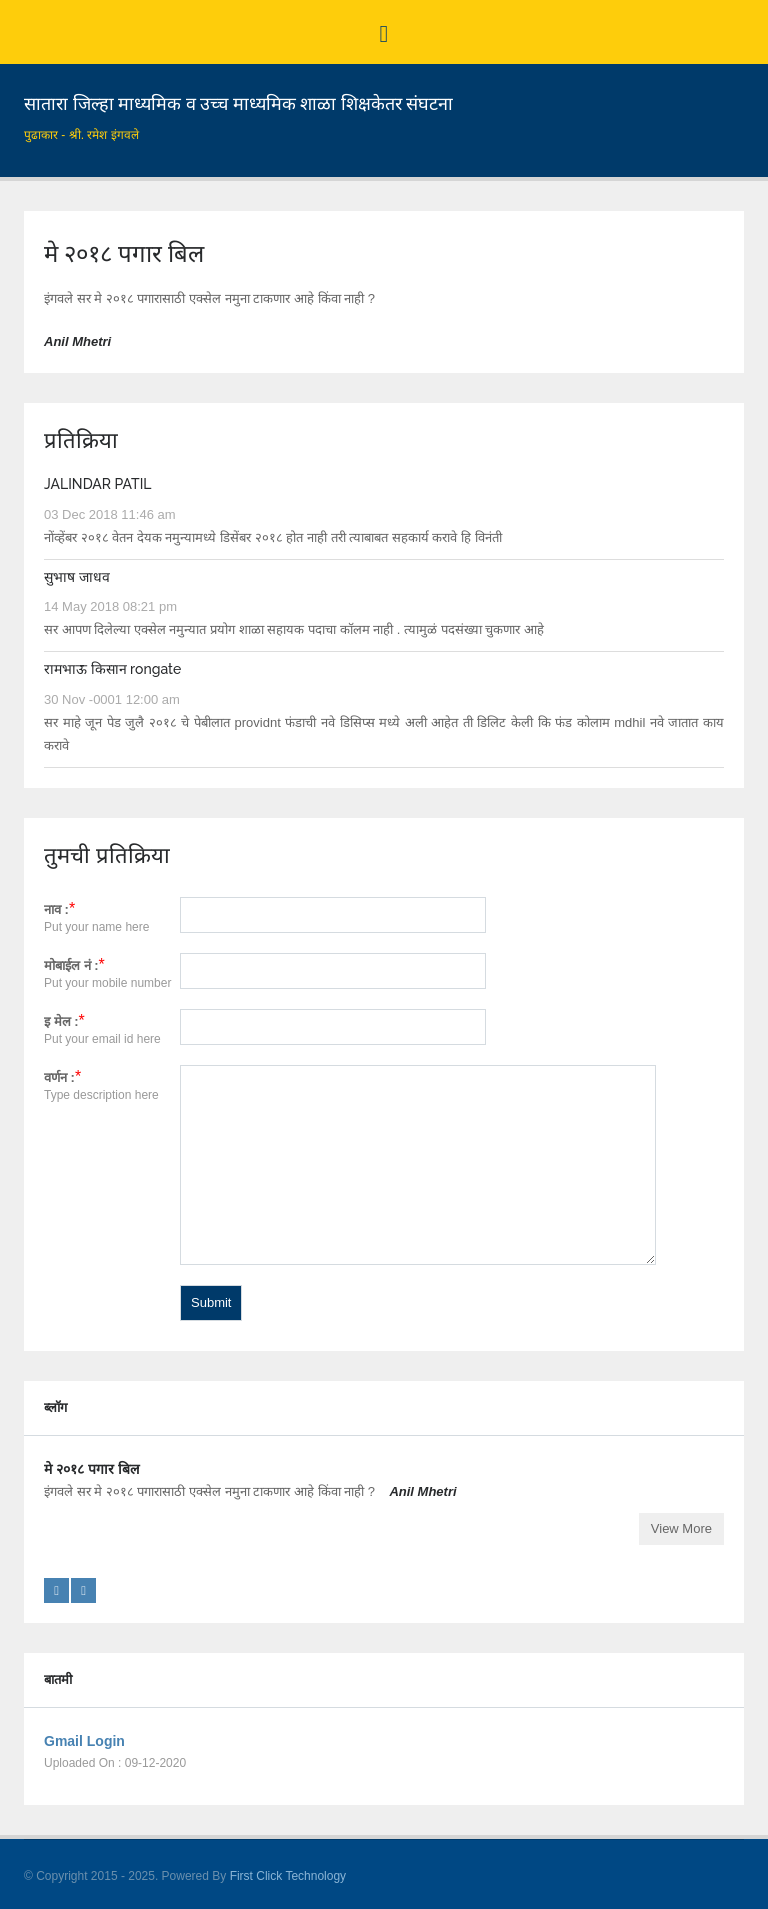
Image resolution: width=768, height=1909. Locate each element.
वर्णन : (59, 1077)
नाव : (56, 909)
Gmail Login (84, 1741)
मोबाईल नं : (71, 965)
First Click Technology (288, 1876)
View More (681, 1528)
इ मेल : (61, 1021)
